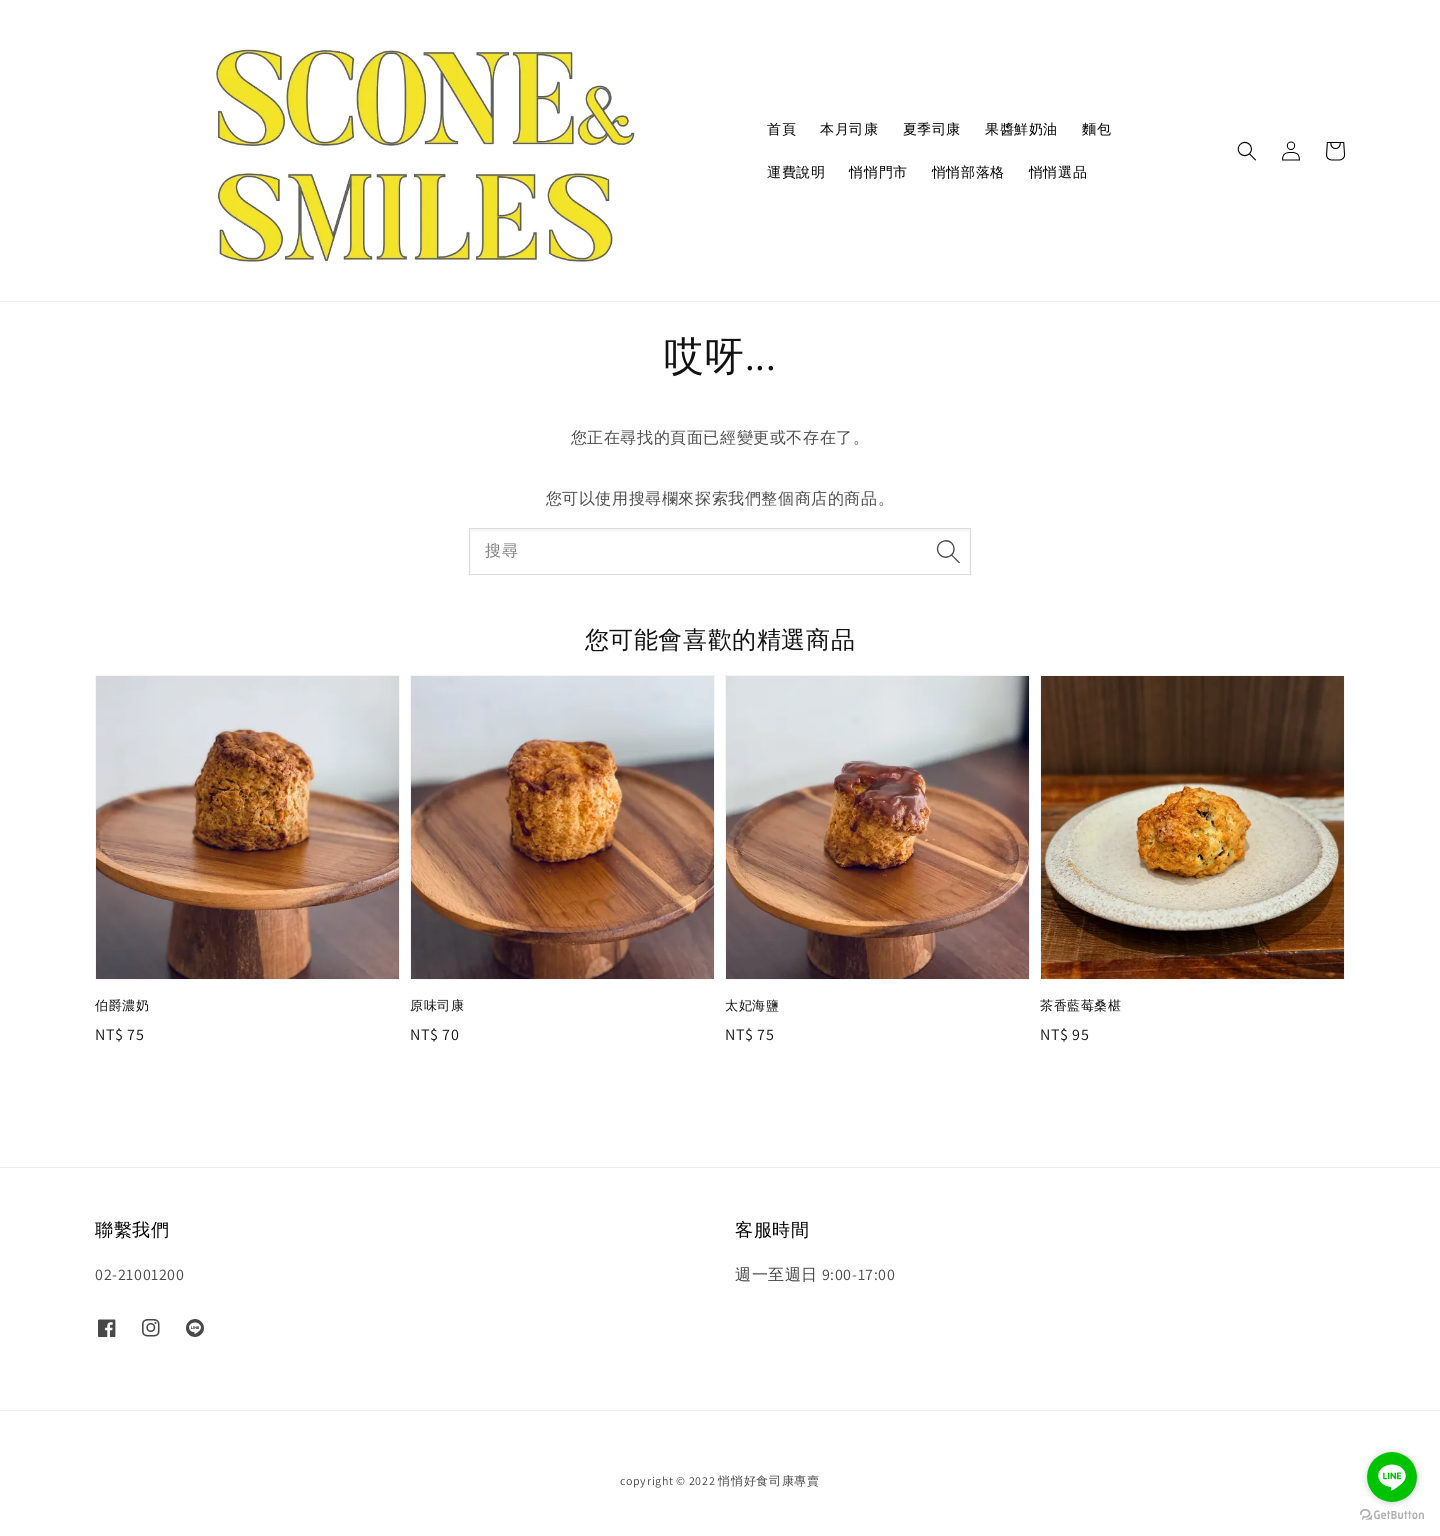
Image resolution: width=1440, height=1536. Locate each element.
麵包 (1096, 129)
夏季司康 (932, 129)
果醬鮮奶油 (1021, 129)
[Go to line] (1392, 1477)
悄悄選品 (1058, 172)
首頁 (781, 129)
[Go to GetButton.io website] (1392, 1515)
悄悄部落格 (968, 172)
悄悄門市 (878, 172)
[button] (1247, 151)
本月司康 (849, 129)
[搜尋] (948, 551)
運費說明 (796, 172)
